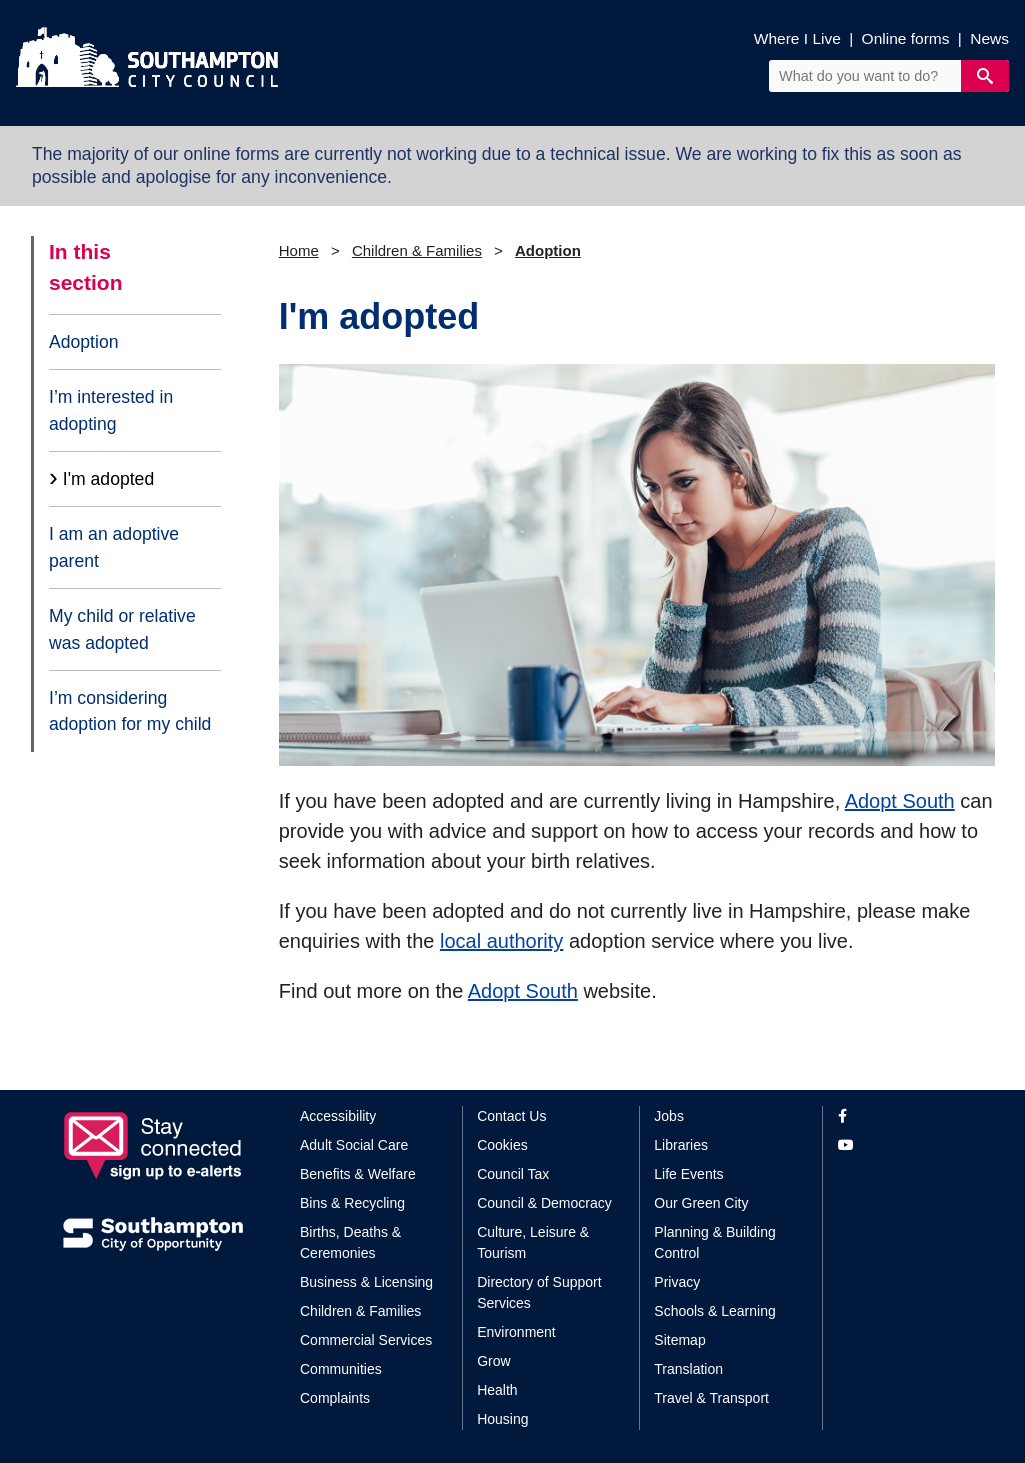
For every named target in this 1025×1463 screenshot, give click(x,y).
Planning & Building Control (714, 1242)
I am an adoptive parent (114, 547)
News (989, 38)
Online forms (906, 38)
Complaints (335, 1398)
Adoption (83, 342)
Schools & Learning (714, 1311)
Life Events (688, 1174)
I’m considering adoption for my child (130, 711)
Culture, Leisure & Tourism (533, 1242)
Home (299, 250)
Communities (341, 1369)
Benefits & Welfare (358, 1174)
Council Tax (513, 1174)
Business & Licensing (366, 1282)
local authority (501, 941)
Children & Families (417, 250)
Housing (502, 1419)
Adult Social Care (354, 1145)
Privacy (677, 1282)
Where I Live (797, 38)
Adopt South (900, 801)
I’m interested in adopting (111, 410)
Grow (493, 1361)
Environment (516, 1332)
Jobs (669, 1116)
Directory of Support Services (539, 1292)
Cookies (502, 1145)
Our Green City (701, 1203)
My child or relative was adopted (122, 629)
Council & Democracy (544, 1203)
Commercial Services (366, 1340)
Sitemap (679, 1340)
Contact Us (511, 1116)
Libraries (681, 1145)
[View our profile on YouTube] (900, 1145)
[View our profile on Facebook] (900, 1116)
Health (497, 1390)
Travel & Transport (711, 1398)
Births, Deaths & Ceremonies (350, 1242)
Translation (688, 1369)
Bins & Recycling (352, 1203)
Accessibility (338, 1116)
